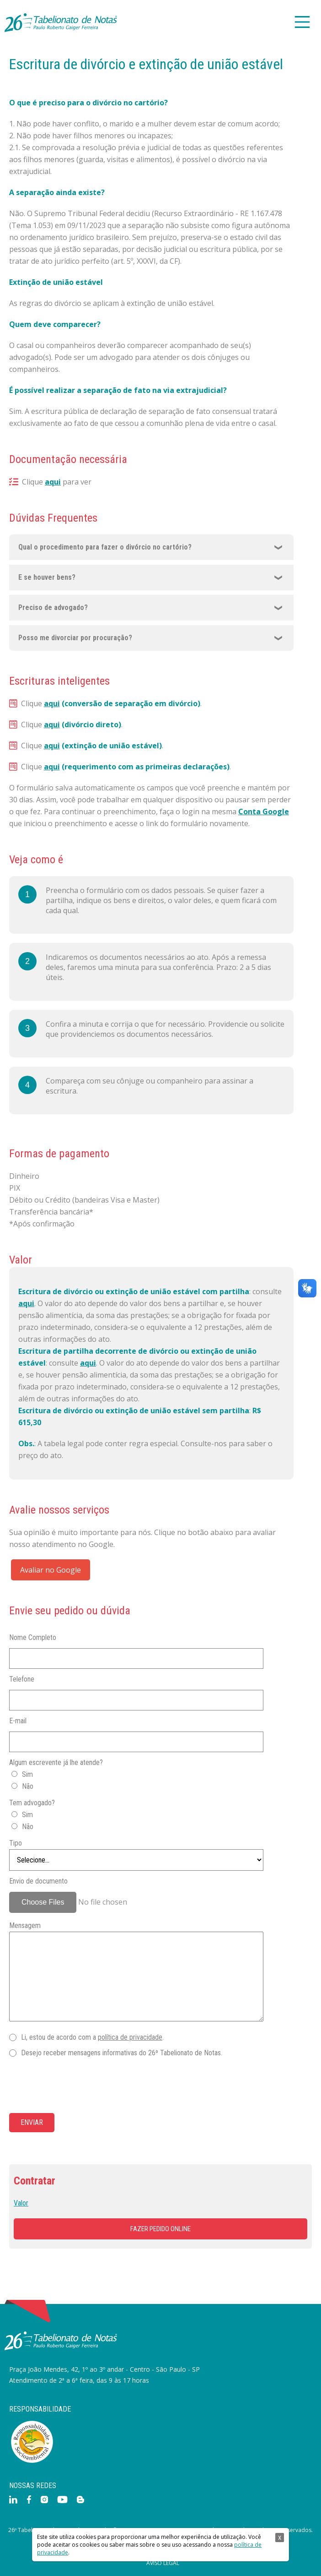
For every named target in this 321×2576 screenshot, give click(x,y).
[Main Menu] (301, 22)
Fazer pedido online (160, 2229)
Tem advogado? (32, 1802)
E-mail (18, 1720)
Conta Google (263, 811)
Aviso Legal (162, 2563)
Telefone (21, 1679)
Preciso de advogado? (53, 607)
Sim (27, 1774)
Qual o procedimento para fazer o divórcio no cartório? (105, 547)
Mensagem (25, 1925)
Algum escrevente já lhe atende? (56, 1762)
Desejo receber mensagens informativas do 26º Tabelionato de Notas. (121, 2052)
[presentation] (78, 2086)
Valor (21, 2203)
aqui (53, 482)
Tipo (15, 1843)
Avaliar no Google (50, 1570)
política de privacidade (130, 2037)
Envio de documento (38, 1881)
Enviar (32, 2122)
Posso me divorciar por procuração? (75, 637)
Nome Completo (32, 1637)
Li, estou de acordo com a (91, 2037)
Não (27, 1786)
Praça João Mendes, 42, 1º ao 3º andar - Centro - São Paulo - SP (104, 2369)
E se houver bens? (46, 577)
